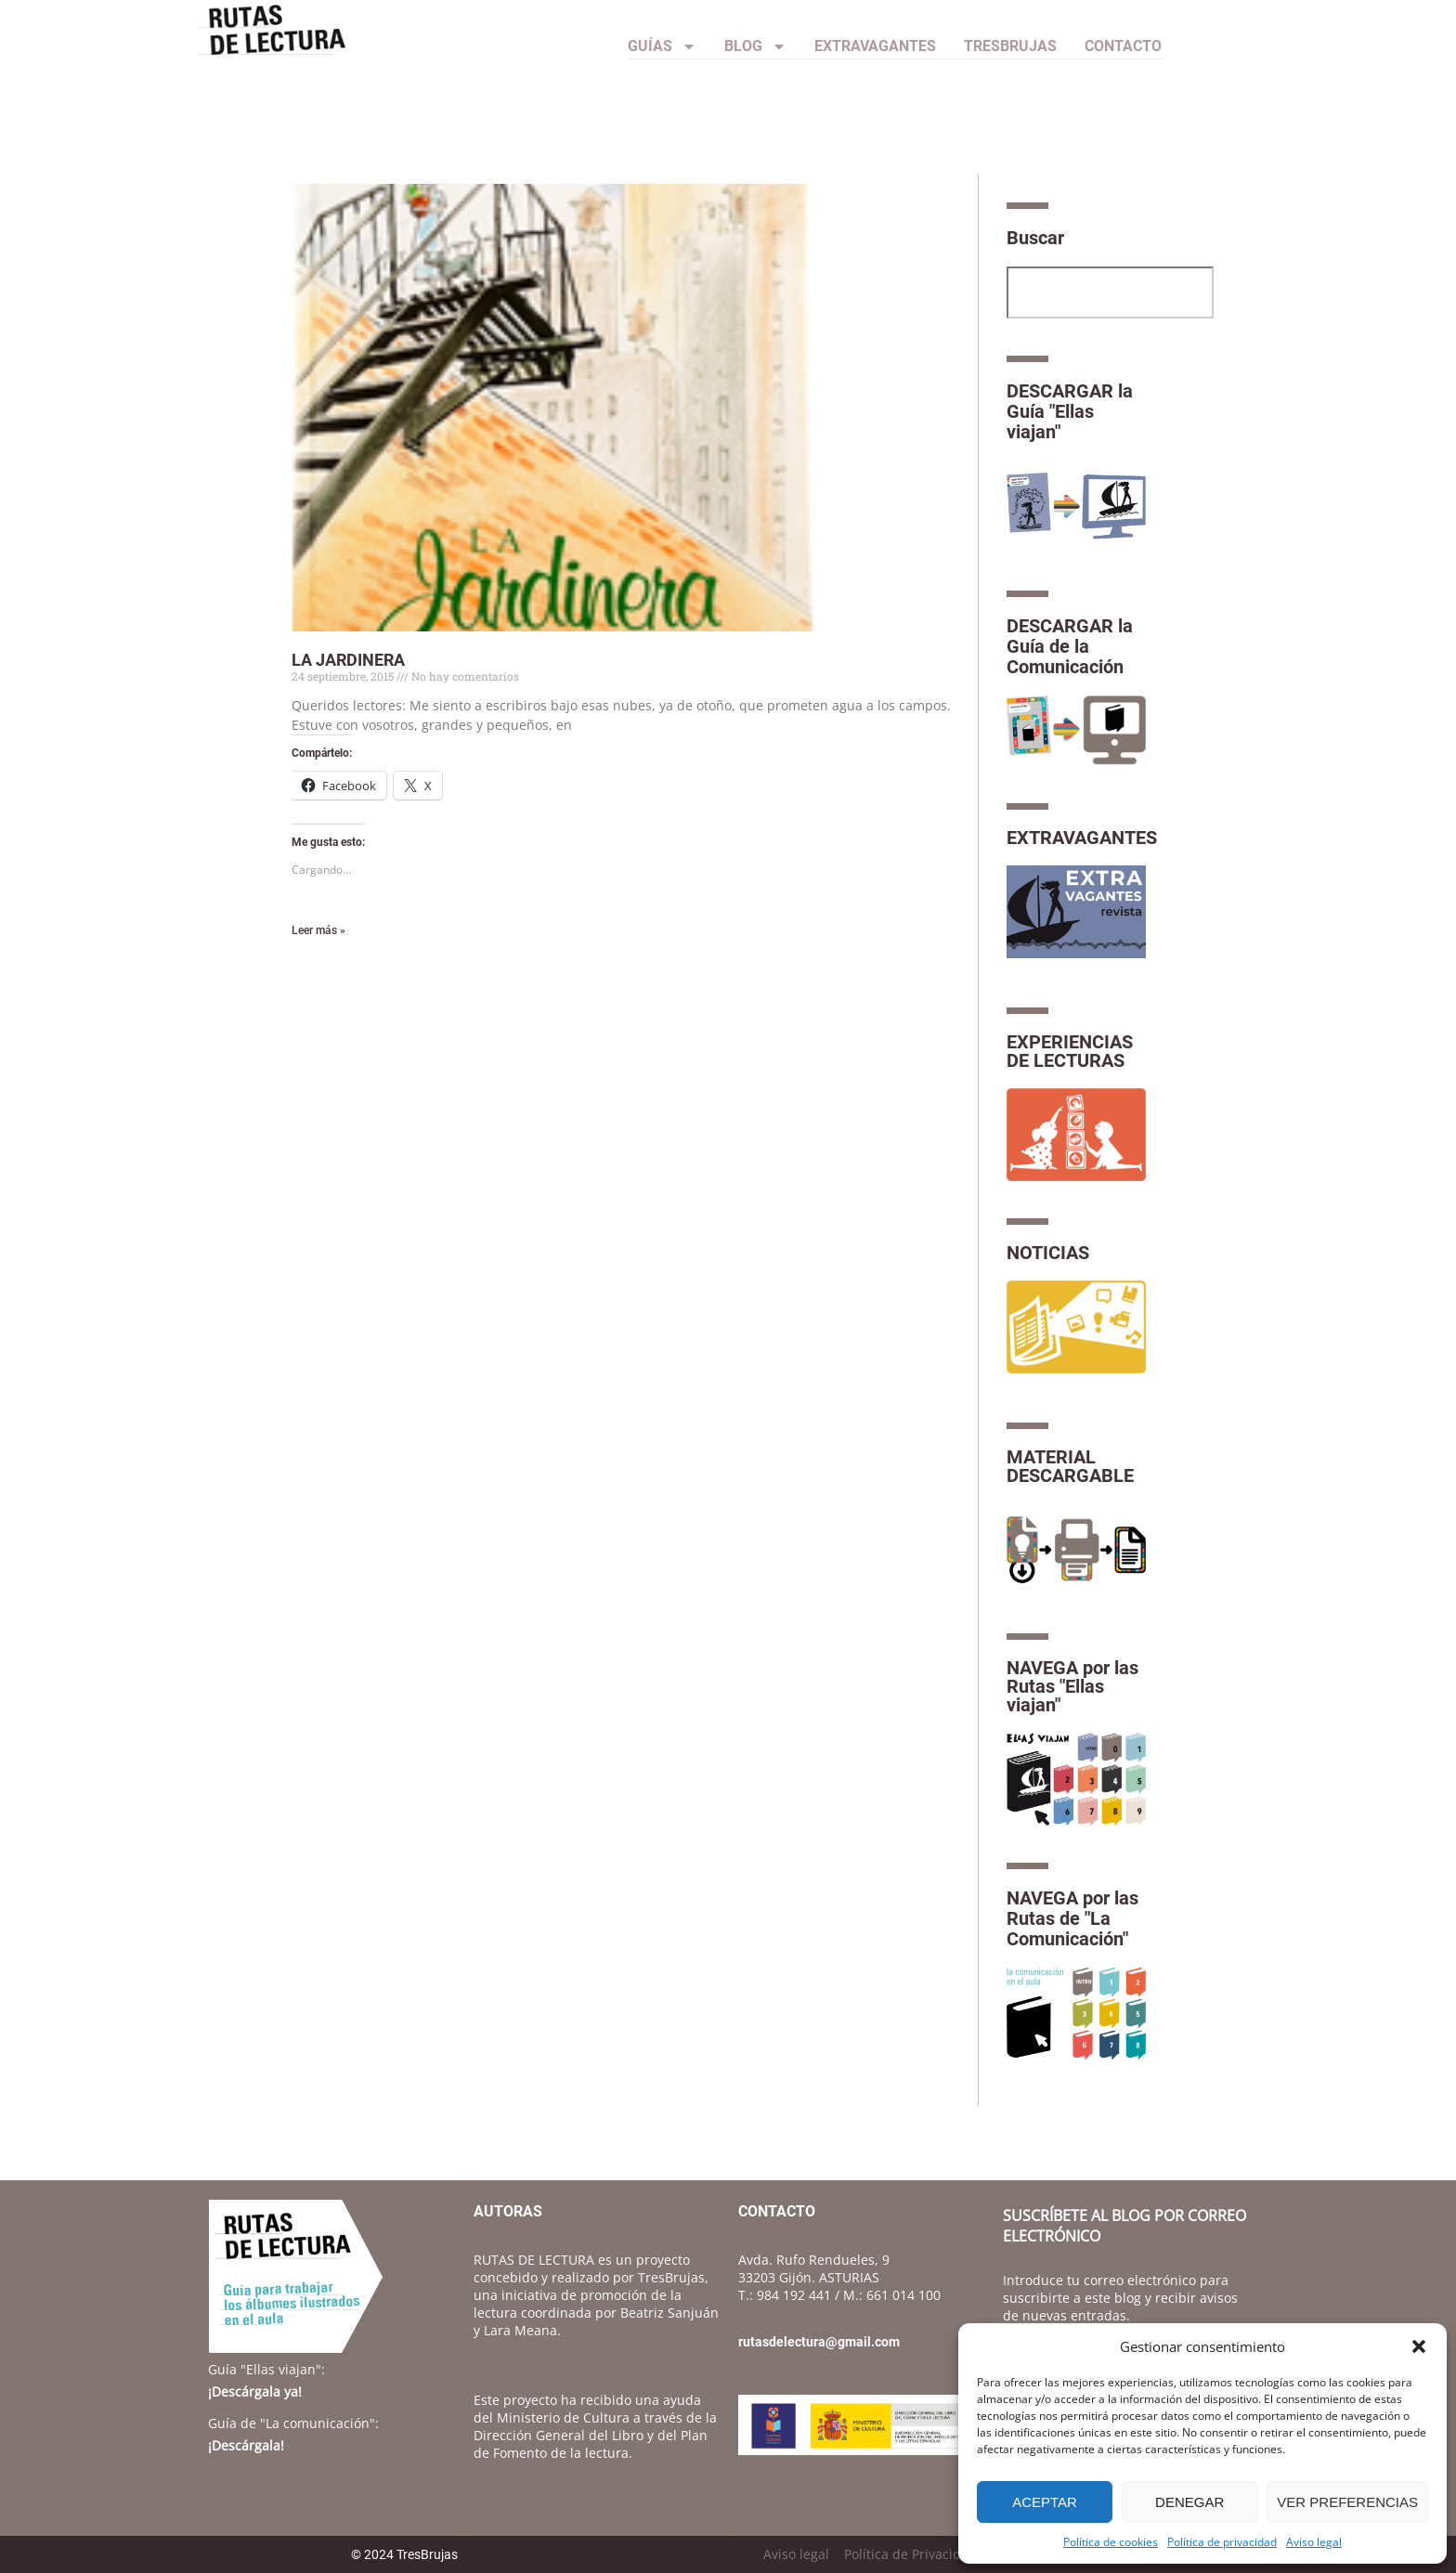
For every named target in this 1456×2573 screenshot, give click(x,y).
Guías (662, 46)
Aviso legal (1314, 2542)
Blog (755, 46)
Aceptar (1044, 2502)
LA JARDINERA (348, 659)
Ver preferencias (1347, 2502)
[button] (1419, 2346)
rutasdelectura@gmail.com (819, 2341)
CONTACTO (1123, 46)
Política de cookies (1110, 2542)
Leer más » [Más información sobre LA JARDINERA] (318, 930)
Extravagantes (875, 46)
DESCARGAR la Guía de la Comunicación (1070, 646)
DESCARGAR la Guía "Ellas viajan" (1070, 411)
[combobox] (1110, 292)
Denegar (1189, 2502)
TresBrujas (1010, 46)
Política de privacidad (1222, 2542)
